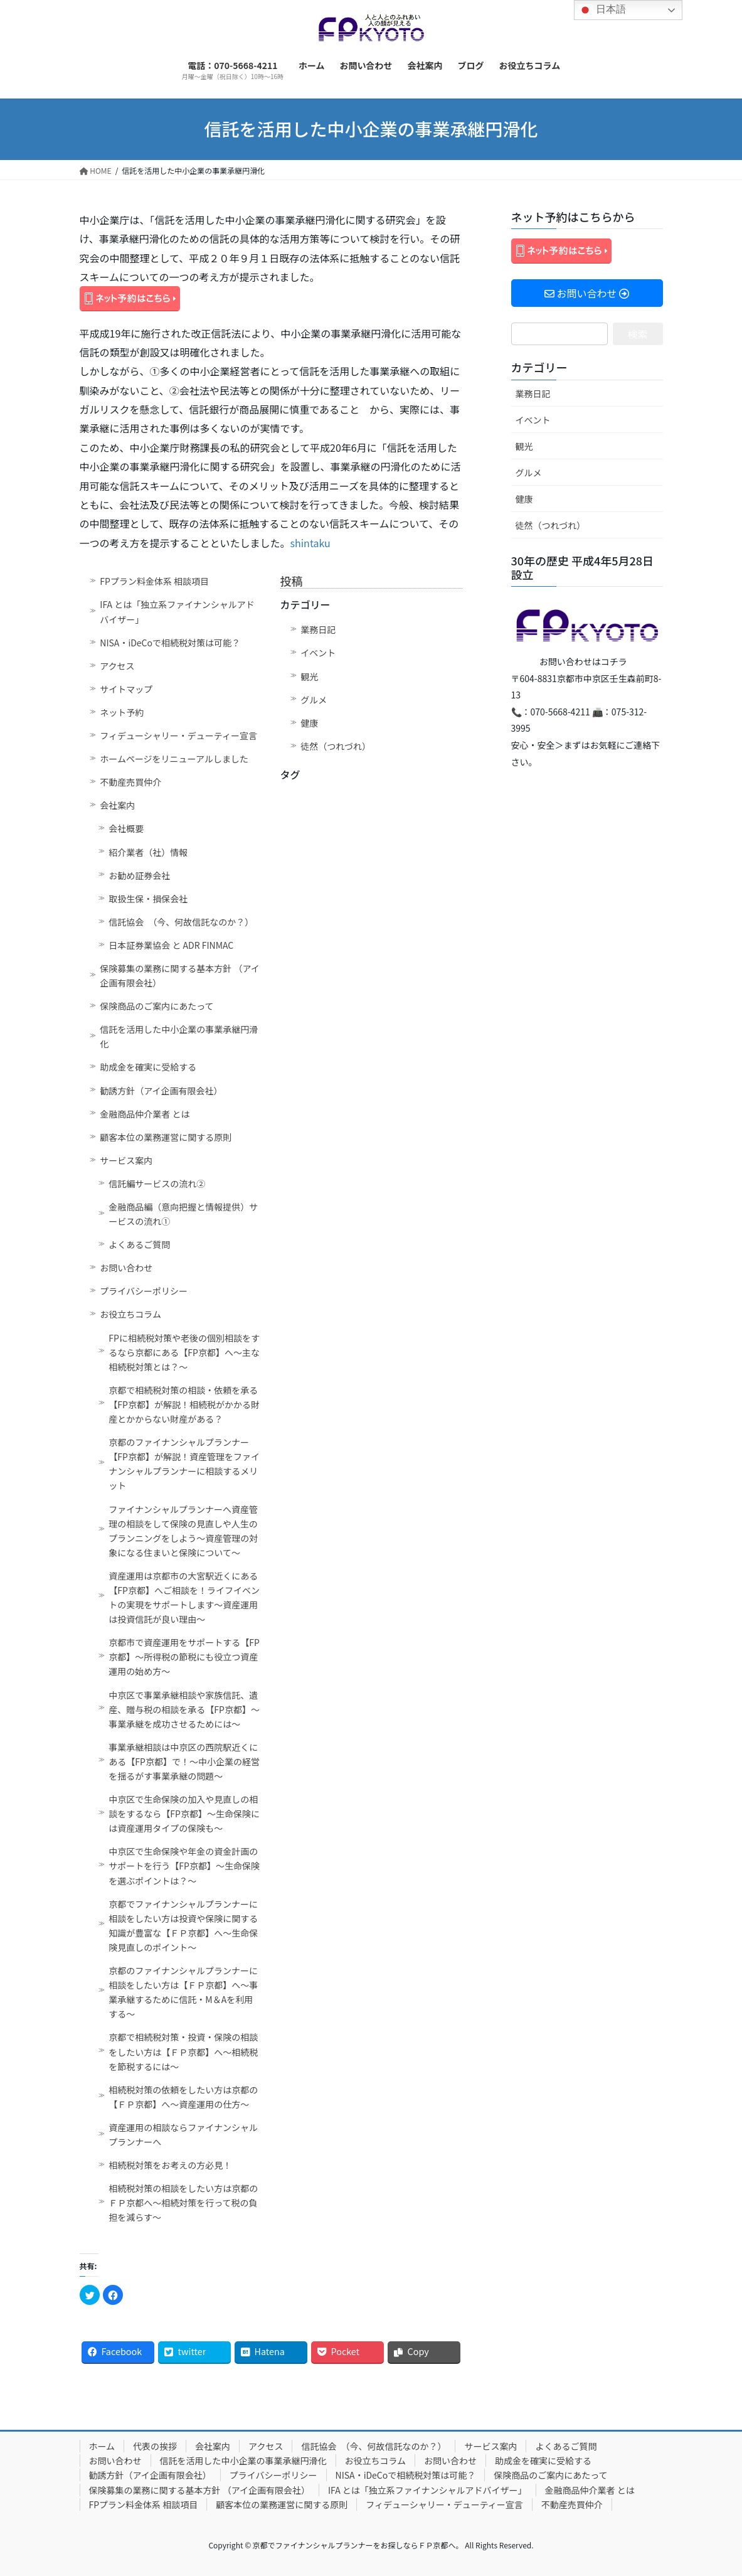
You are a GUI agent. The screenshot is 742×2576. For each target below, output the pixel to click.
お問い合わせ (126, 1267)
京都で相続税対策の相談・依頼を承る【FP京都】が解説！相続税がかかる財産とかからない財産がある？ (184, 1404)
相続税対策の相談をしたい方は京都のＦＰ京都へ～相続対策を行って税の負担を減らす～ (183, 2202)
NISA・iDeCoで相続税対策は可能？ (170, 642)
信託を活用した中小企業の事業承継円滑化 (179, 1036)
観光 (309, 676)
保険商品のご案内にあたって (156, 1006)
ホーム (102, 2446)
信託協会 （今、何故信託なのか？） (181, 922)
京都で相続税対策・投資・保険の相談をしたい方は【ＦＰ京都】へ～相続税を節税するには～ (183, 2051)
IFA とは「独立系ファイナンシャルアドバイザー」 (177, 611)
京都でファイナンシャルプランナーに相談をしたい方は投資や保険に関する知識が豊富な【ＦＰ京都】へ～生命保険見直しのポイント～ (183, 1925)
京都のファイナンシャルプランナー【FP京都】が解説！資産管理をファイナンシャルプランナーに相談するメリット (184, 1464)
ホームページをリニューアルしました (174, 758)
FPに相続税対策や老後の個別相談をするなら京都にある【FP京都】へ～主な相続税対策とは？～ (184, 1352)
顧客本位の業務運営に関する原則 (165, 1137)
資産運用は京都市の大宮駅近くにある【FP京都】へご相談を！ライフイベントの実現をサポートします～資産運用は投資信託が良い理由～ (184, 1597)
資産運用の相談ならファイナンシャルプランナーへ (183, 2134)
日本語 (601, 10)
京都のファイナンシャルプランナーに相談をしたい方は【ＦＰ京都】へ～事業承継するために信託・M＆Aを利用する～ (183, 1992)
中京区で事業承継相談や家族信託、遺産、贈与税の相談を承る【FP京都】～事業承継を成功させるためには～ (184, 1709)
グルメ (313, 699)
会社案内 (117, 805)
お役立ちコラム (130, 1314)
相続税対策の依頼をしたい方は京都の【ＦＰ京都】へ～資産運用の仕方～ (183, 2096)
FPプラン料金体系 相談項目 (154, 581)
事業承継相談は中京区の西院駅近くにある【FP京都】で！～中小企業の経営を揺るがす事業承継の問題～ (184, 1761)
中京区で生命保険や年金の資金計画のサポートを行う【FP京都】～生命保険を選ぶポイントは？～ (184, 1865)
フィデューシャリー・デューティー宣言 (178, 735)
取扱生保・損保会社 (148, 898)
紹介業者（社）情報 (148, 852)
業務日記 (318, 629)
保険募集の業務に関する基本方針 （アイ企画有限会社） (179, 975)
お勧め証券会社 (139, 875)
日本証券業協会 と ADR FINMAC (171, 945)
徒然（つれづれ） (335, 746)
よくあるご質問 (139, 1244)
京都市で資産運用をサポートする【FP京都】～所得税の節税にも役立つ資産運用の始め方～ (184, 1656)
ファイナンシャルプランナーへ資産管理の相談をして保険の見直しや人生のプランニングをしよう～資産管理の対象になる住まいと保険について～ (183, 1531)
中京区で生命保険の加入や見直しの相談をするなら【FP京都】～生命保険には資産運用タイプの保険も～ (184, 1813)
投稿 (291, 580)
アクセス (117, 666)
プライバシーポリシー (144, 1291)
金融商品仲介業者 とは (144, 1114)
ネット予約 (122, 712)
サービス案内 (126, 1160)
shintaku (310, 542)
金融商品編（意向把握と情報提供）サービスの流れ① (183, 1213)
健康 (309, 723)
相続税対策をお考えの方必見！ (170, 2165)
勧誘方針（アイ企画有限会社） (161, 1090)
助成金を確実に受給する (148, 1067)
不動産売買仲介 (130, 782)
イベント (318, 652)
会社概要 (126, 828)
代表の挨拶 (155, 2446)
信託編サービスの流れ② (157, 1183)
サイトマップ (126, 689)
